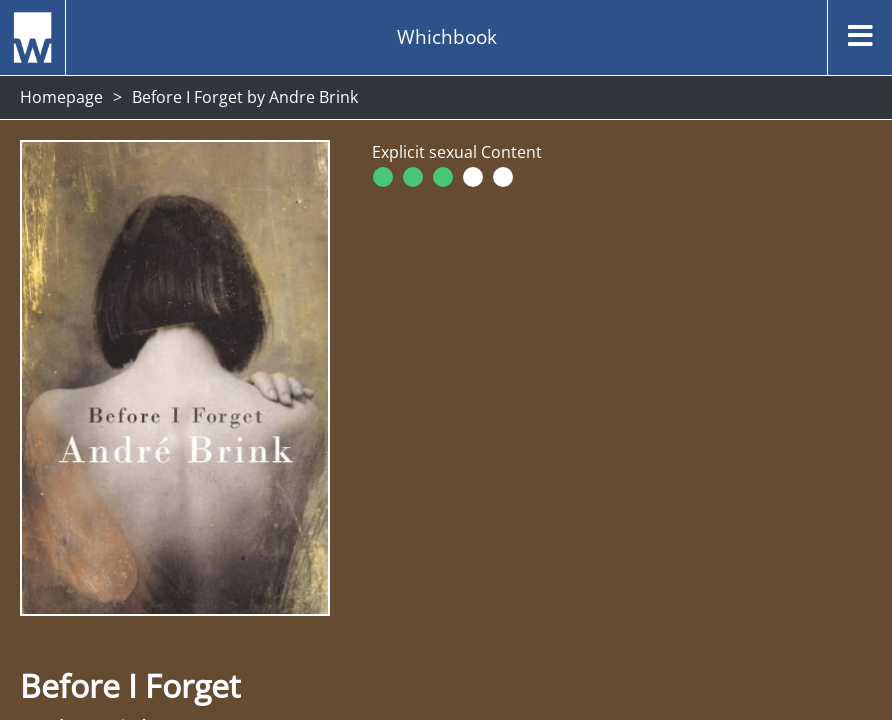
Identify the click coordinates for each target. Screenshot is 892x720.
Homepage (61, 97)
